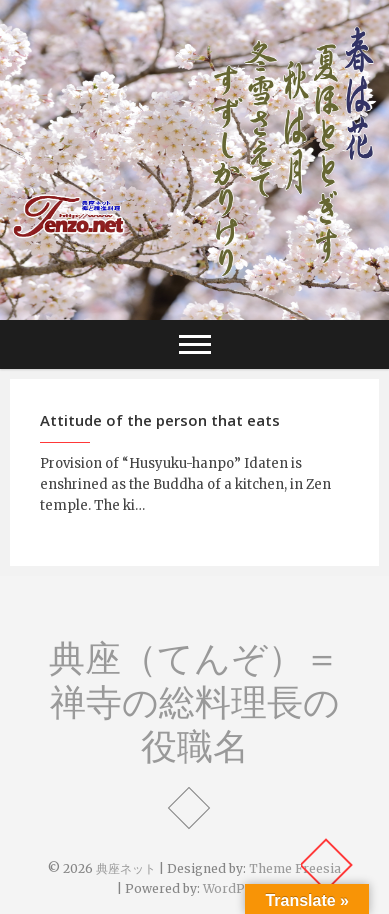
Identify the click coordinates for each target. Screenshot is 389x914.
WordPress (237, 888)
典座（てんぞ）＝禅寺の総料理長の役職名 (194, 702)
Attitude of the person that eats (160, 420)
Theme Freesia (295, 868)
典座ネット (126, 868)
